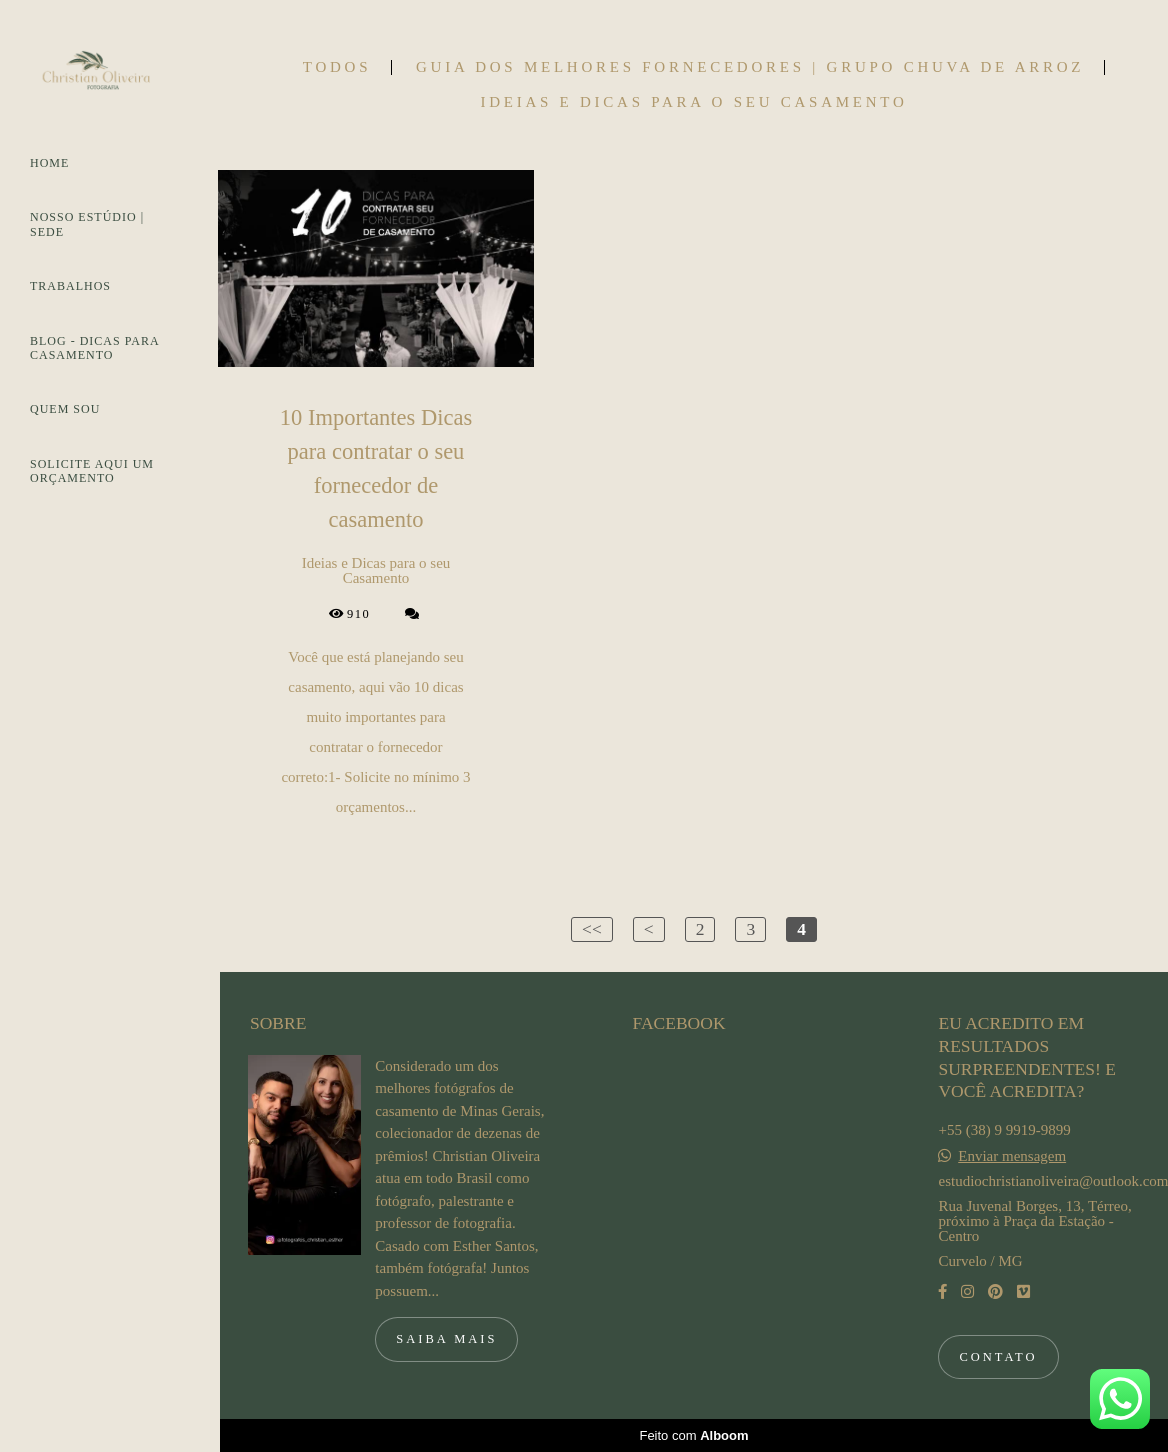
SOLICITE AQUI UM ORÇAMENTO (92, 471)
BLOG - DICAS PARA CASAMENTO (94, 348)
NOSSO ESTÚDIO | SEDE (87, 224)
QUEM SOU (65, 409)
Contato (998, 1357)
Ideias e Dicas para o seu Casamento (693, 102)
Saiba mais (446, 1339)
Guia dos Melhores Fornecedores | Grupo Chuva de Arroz (750, 67)
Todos (337, 67)
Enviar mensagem (1012, 1156)
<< (592, 929)
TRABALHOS (70, 286)
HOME (49, 163)
